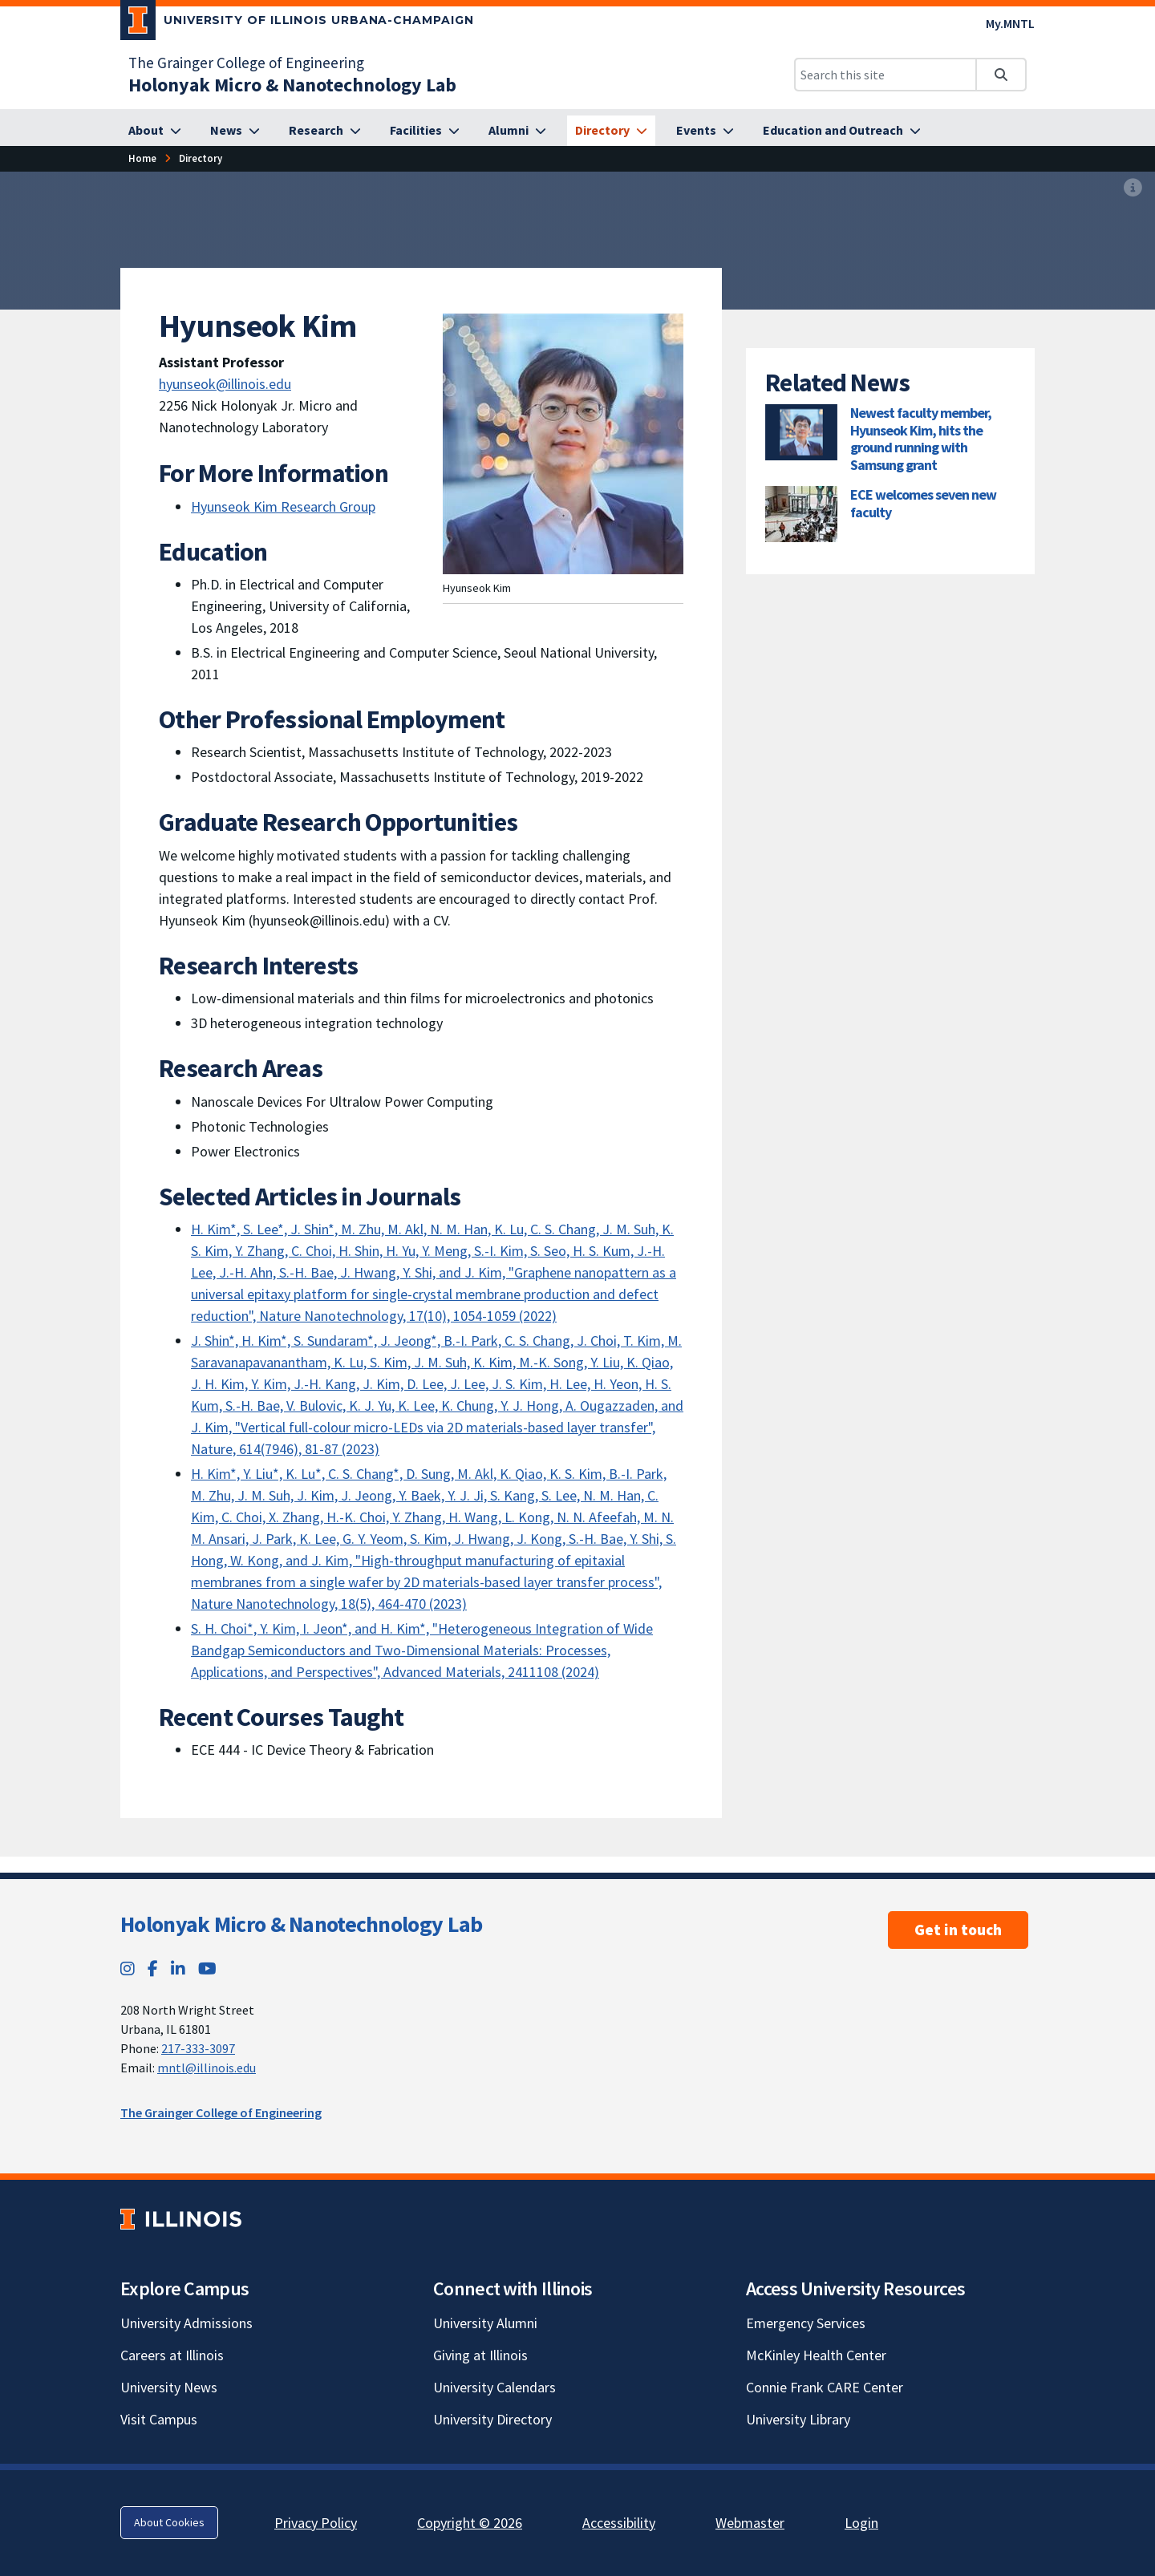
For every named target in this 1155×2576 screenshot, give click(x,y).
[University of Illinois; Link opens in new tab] (180, 2219)
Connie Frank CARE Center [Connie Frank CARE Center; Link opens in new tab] (824, 2387)
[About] (154, 130)
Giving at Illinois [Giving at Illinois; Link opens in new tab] (480, 2355)
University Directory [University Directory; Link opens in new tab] (492, 2419)
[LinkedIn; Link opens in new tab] (178, 1968)
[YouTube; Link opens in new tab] (207, 1968)
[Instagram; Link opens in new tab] (127, 1968)
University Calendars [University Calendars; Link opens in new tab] (494, 2387)
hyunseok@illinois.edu (225, 384)
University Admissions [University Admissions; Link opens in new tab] (186, 2323)
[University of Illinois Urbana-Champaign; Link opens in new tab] (297, 23)
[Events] (705, 130)
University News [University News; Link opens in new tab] (168, 2387)
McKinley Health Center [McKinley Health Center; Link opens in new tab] (816, 2355)
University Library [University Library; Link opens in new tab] (798, 2419)
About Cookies (169, 2522)
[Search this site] (885, 74)
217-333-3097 (198, 2048)
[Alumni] (517, 130)
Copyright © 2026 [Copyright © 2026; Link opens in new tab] (469, 2522)
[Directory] (611, 130)
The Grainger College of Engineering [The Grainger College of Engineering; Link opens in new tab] (246, 62)
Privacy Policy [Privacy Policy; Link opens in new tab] (315, 2522)
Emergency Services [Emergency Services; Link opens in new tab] (805, 2323)
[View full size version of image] (1133, 188)
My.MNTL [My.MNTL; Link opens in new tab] (1010, 23)
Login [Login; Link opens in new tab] (861, 2522)
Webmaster (749, 2522)
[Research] (325, 130)
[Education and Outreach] (842, 130)
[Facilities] (425, 130)
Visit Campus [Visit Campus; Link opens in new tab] (158, 2419)
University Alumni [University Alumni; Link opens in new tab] (485, 2323)
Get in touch (958, 1929)
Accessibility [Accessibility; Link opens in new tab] (618, 2522)
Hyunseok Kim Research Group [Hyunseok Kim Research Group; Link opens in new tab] (283, 506)
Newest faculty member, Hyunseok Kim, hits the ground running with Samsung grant (920, 438)
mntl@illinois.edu (206, 2068)
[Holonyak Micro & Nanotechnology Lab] (292, 84)
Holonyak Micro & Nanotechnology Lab (301, 1924)
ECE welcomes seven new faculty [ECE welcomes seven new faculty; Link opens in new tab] (923, 503)
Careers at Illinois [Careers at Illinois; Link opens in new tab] (172, 2355)
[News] (235, 130)
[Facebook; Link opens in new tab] (153, 1968)
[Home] (142, 158)
